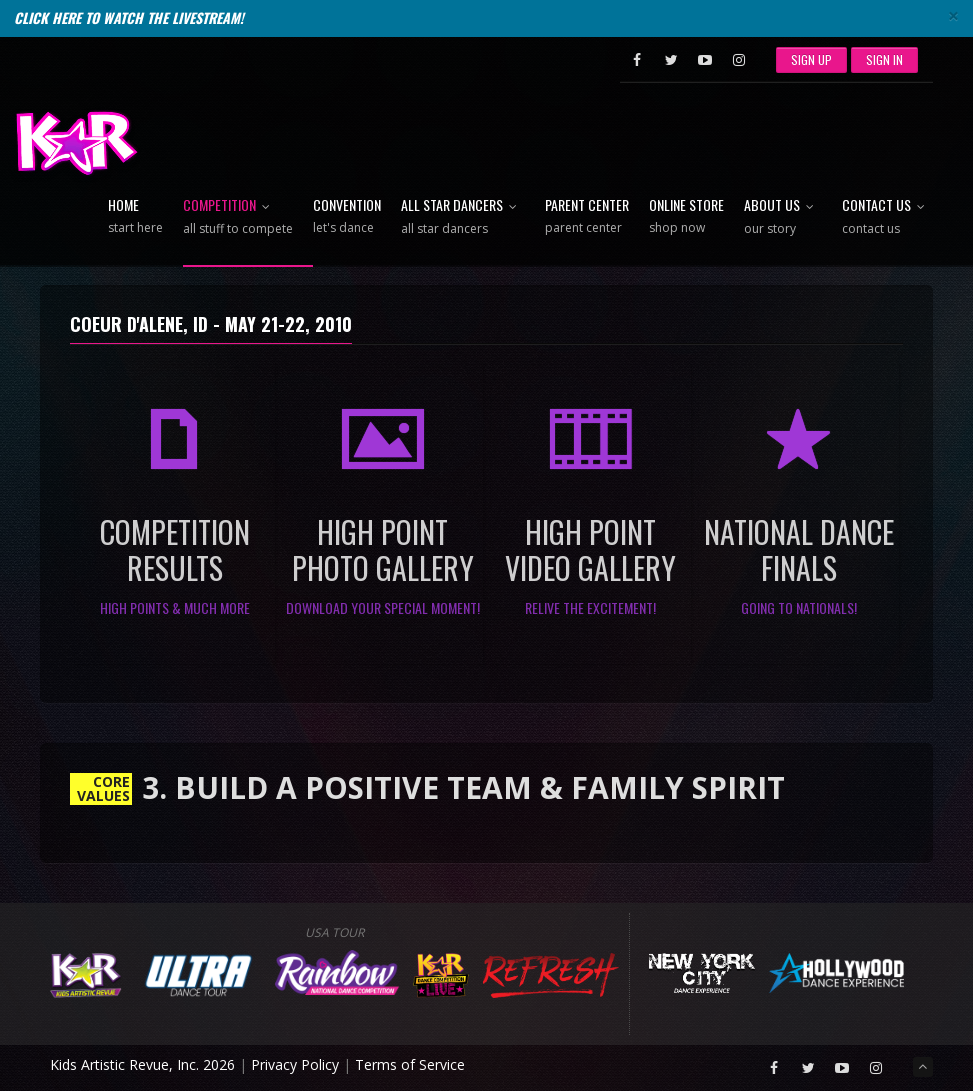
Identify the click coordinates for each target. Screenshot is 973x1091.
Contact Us (887, 217)
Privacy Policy (295, 1064)
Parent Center (587, 217)
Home (135, 217)
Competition (238, 217)
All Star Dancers (463, 217)
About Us (783, 217)
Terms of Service (410, 1064)
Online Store (686, 217)
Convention (347, 217)
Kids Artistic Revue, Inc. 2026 (142, 1064)
